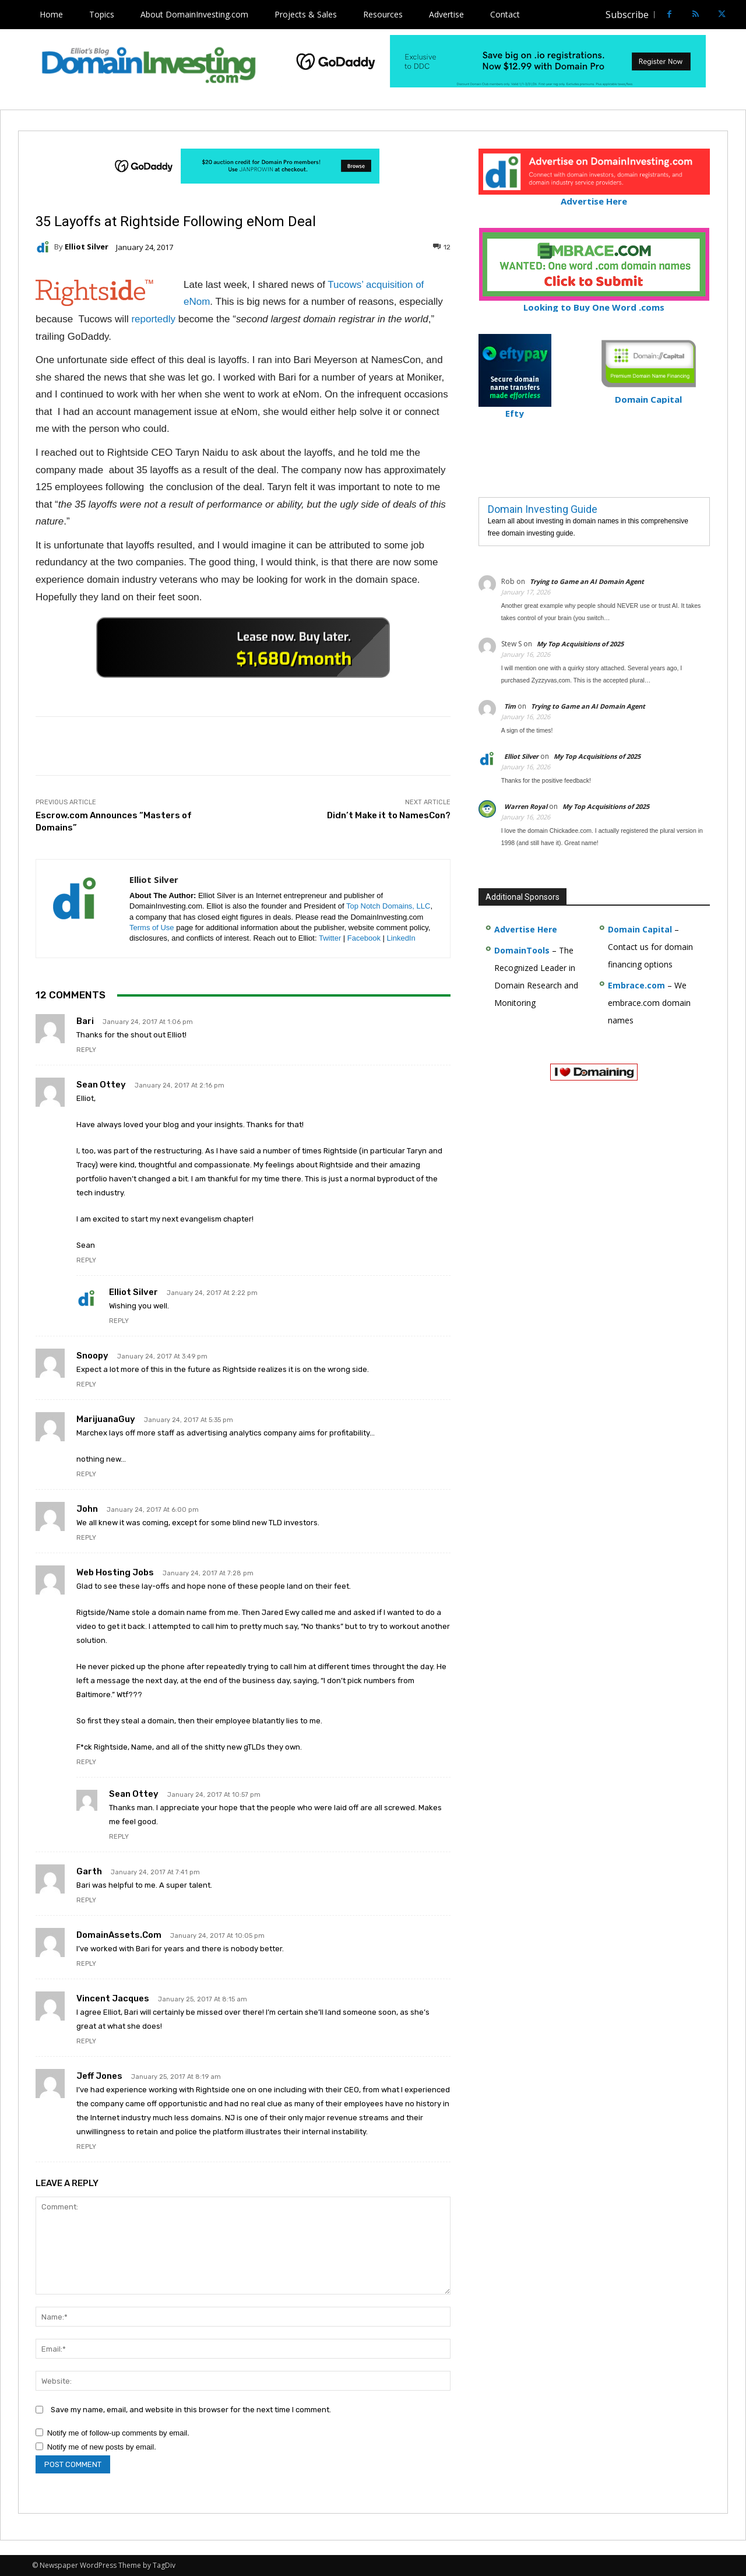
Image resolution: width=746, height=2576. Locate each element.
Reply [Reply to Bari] (86, 1050)
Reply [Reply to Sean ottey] (119, 1836)
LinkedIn (401, 938)
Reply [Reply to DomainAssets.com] (86, 1964)
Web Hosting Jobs (115, 1572)
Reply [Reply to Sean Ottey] (86, 1260)
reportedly (153, 319)
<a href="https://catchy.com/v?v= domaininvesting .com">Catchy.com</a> (243, 647)
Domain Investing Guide (542, 509)
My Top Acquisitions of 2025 (580, 643)
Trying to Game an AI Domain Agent (587, 581)
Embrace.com (636, 985)
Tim (510, 706)
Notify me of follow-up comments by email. (118, 2433)
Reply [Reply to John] (86, 1538)
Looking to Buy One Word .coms (594, 302)
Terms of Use (151, 927)
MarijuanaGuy (105, 1419)
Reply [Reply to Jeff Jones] (86, 2147)
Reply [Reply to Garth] (86, 1900)
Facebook (364, 938)
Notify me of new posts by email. (101, 2447)
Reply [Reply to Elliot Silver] (119, 1321)
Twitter (330, 938)
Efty (514, 408)
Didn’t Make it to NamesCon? (389, 815)
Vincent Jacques (112, 1998)
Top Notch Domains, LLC (388, 906)
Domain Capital (640, 929)
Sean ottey (134, 1794)
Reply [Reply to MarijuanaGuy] (86, 1474)
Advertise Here (594, 196)
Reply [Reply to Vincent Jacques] (86, 2041)
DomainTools (522, 950)
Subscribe (627, 14)
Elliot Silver (86, 247)
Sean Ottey (101, 1084)
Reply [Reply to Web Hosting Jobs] (86, 1762)
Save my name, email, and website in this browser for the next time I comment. (191, 2409)
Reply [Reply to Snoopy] (86, 1384)
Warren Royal (525, 806)
